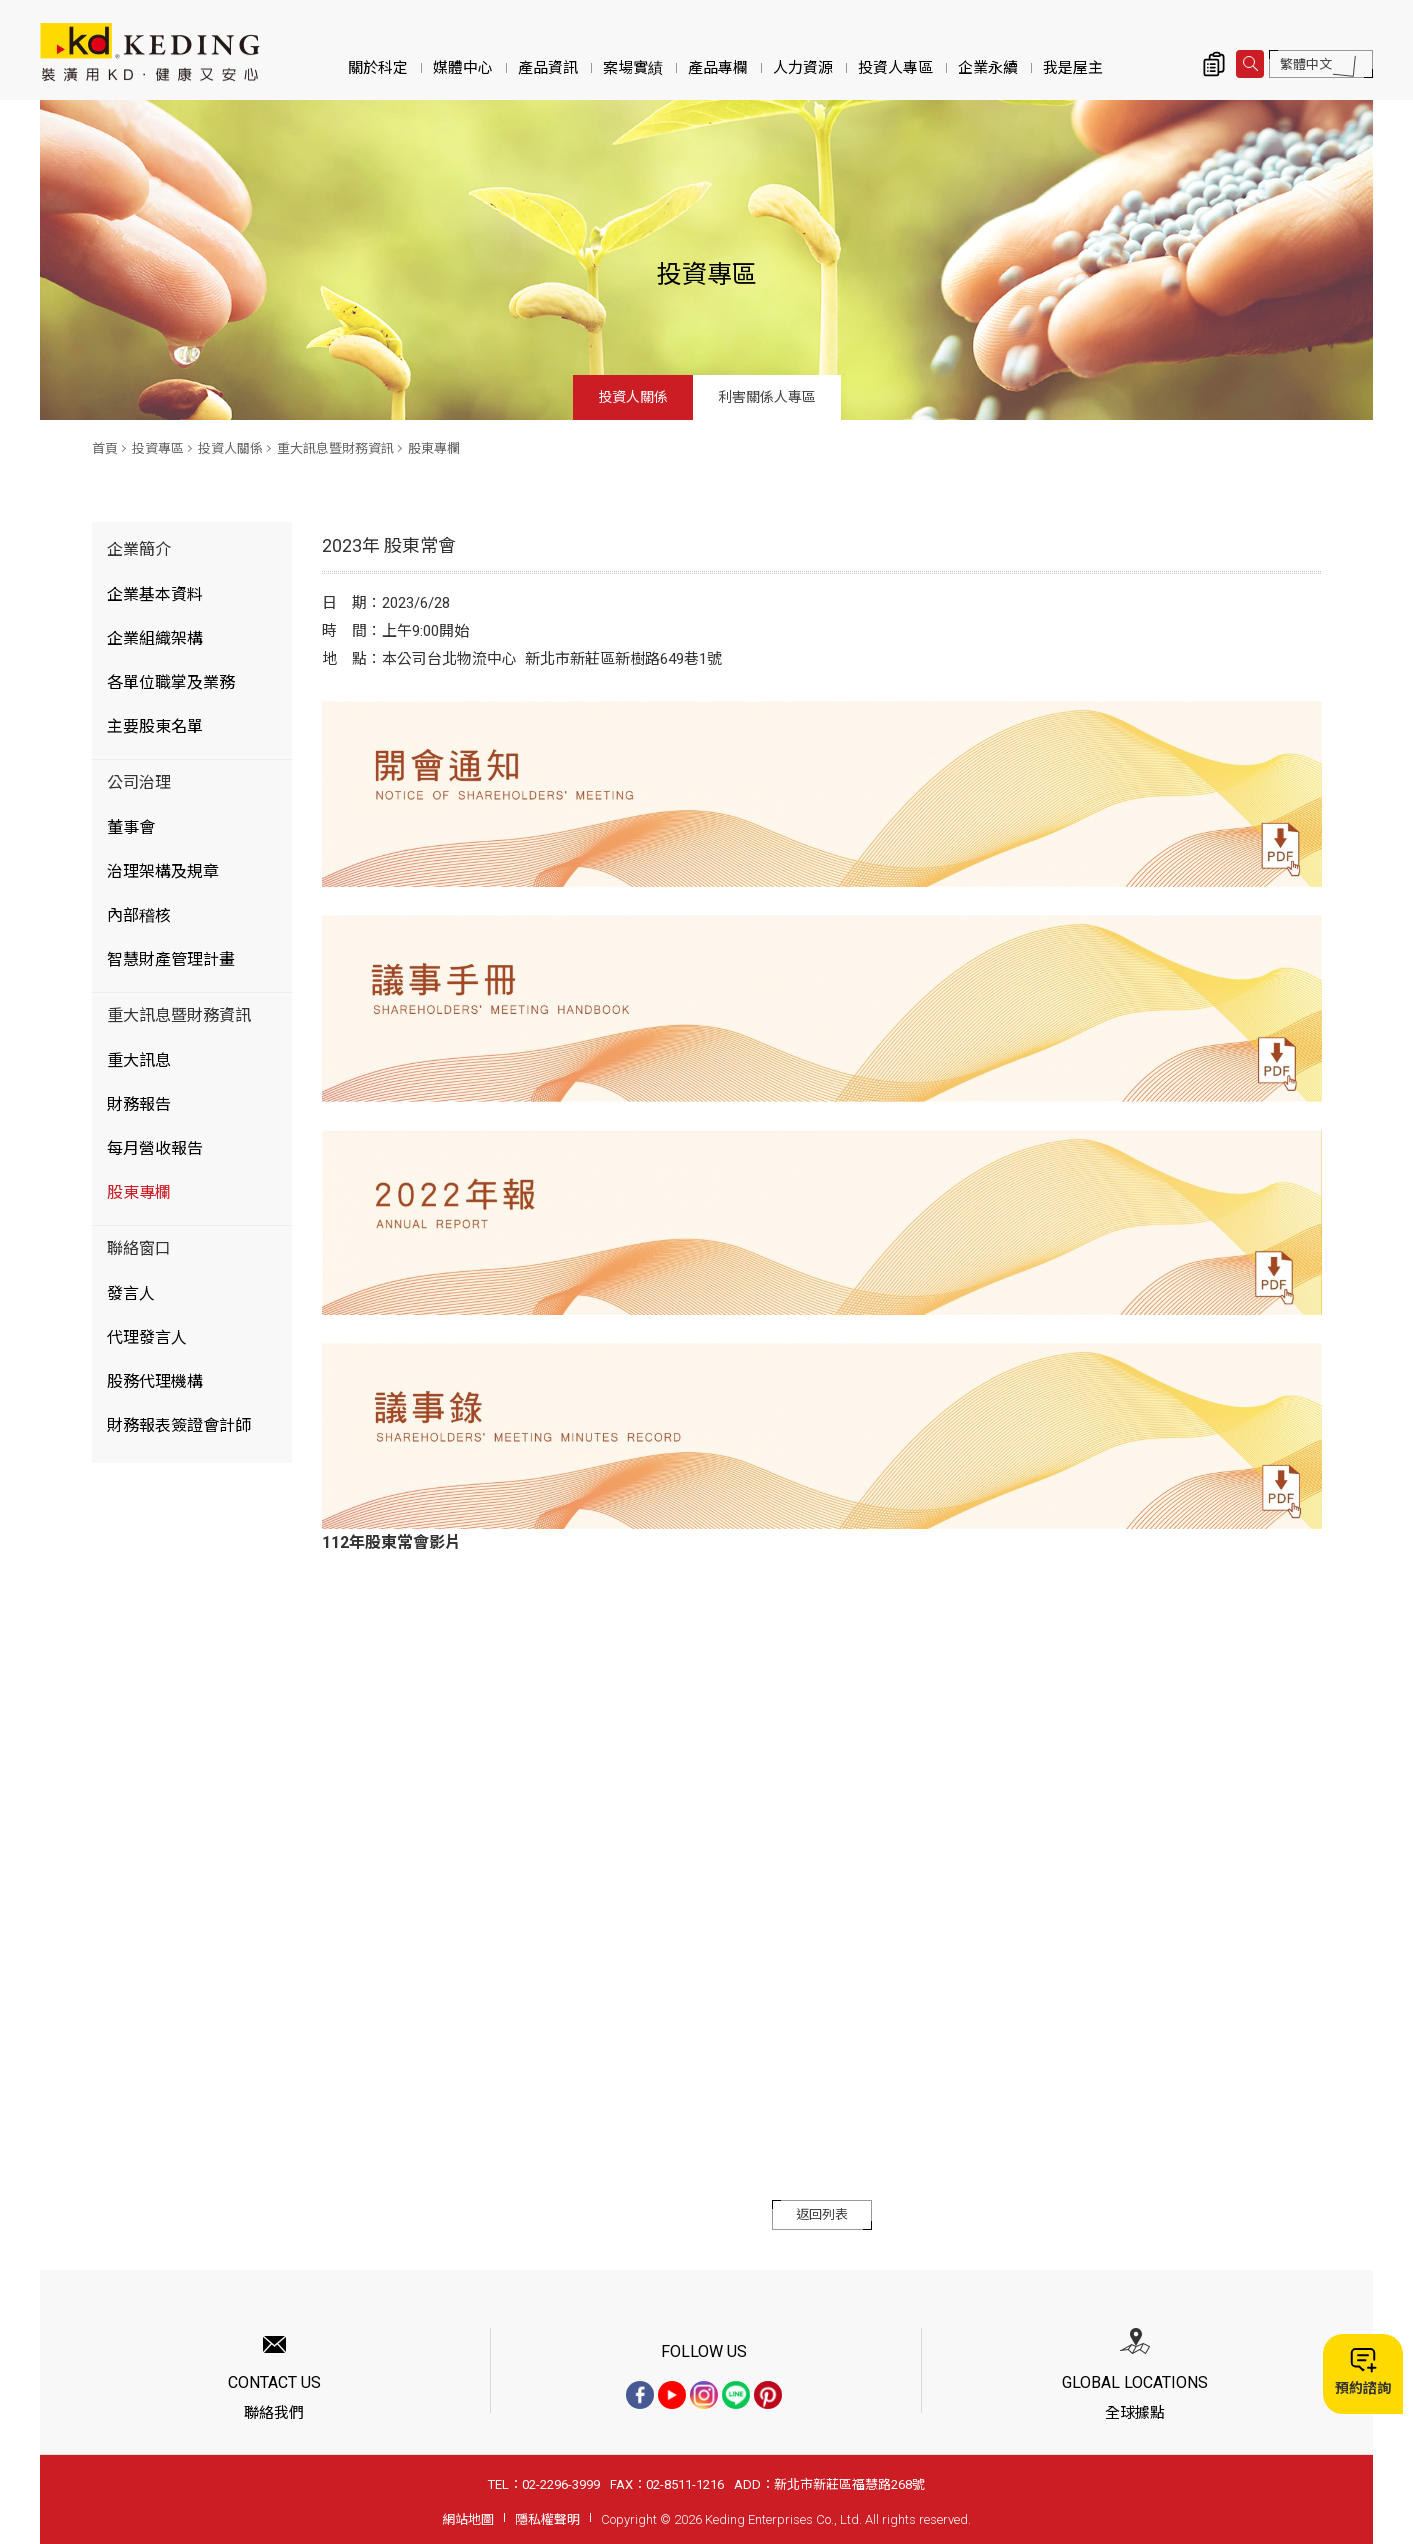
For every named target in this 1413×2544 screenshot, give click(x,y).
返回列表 (822, 2214)
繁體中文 (1306, 64)
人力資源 (803, 68)
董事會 (131, 827)
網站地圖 (468, 2519)
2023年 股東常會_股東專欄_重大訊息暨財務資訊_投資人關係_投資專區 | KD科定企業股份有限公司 (150, 52)
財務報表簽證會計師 (179, 1425)
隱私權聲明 (547, 2519)
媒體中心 (463, 68)
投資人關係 (633, 397)
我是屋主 (1073, 68)
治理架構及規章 (163, 871)
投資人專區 (895, 68)
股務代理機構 (155, 1381)
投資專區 (158, 448)
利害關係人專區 (767, 397)
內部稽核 (139, 915)
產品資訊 (548, 68)
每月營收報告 (155, 1148)
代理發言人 (147, 1337)
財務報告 (139, 1104)
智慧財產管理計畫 (171, 959)
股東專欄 (434, 448)
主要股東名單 (155, 726)
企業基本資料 (155, 594)
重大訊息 (139, 1060)
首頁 (105, 448)
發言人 (131, 1293)
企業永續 (988, 68)
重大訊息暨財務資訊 (335, 448)
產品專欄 (718, 68)
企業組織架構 (155, 638)
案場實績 (633, 68)
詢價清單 (1214, 64)
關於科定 (378, 68)
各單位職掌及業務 (171, 682)
